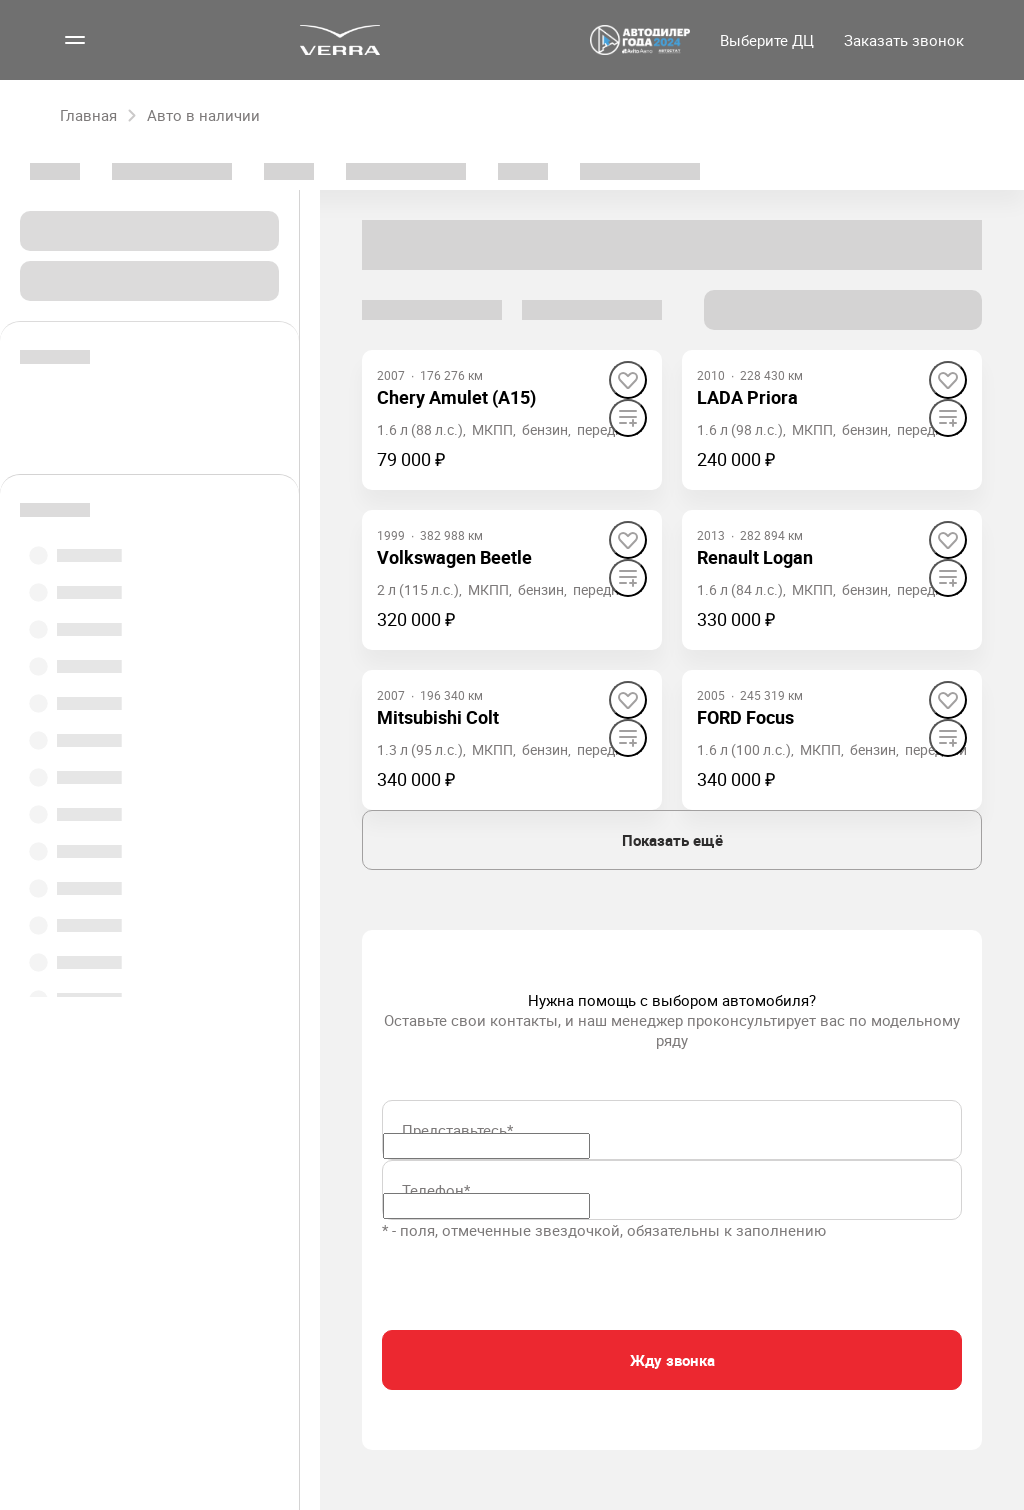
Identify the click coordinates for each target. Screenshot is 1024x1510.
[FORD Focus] (745, 717)
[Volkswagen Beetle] (454, 557)
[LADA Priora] (747, 397)
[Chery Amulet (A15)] (456, 397)
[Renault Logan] (755, 557)
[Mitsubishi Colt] (438, 717)
